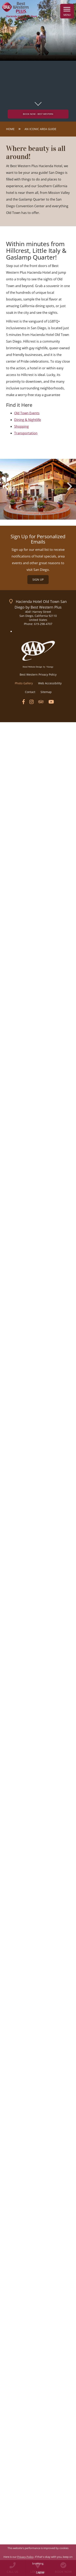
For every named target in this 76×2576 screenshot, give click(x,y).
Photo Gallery (24, 683)
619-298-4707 (43, 624)
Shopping (21, 426)
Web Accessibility (50, 683)
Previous (6, 486)
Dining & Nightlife (27, 420)
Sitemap (46, 692)
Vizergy (50, 666)
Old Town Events (27, 413)
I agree (40, 2572)
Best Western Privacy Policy (38, 674)
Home (10, 129)
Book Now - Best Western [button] (38, 113)
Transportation (25, 433)
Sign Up (38, 579)
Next (69, 486)
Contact (30, 692)
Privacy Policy (25, 2557)
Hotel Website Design (32, 666)
